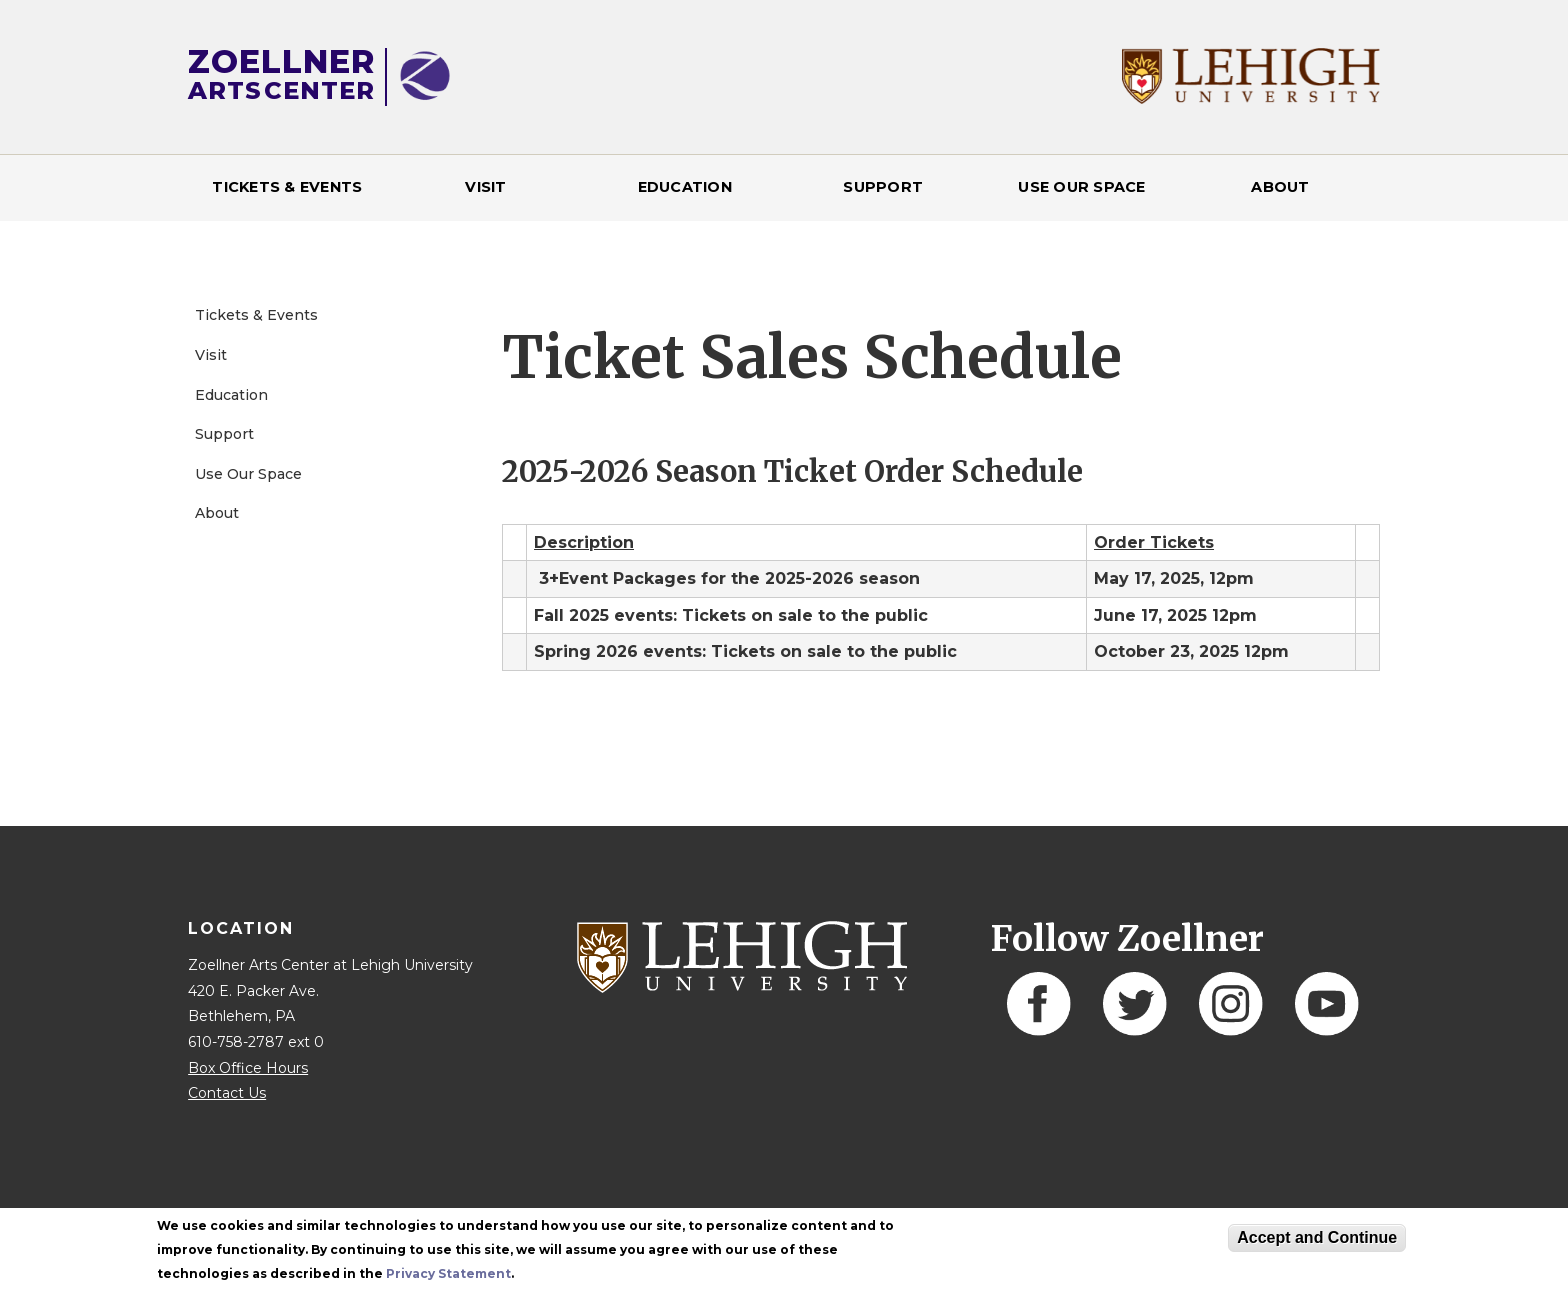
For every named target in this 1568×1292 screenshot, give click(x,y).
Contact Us (227, 1093)
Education (685, 187)
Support (883, 187)
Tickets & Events (287, 187)
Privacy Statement (448, 1273)
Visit (485, 187)
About (1280, 187)
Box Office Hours (248, 1068)
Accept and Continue (1317, 1237)
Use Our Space (1081, 187)
